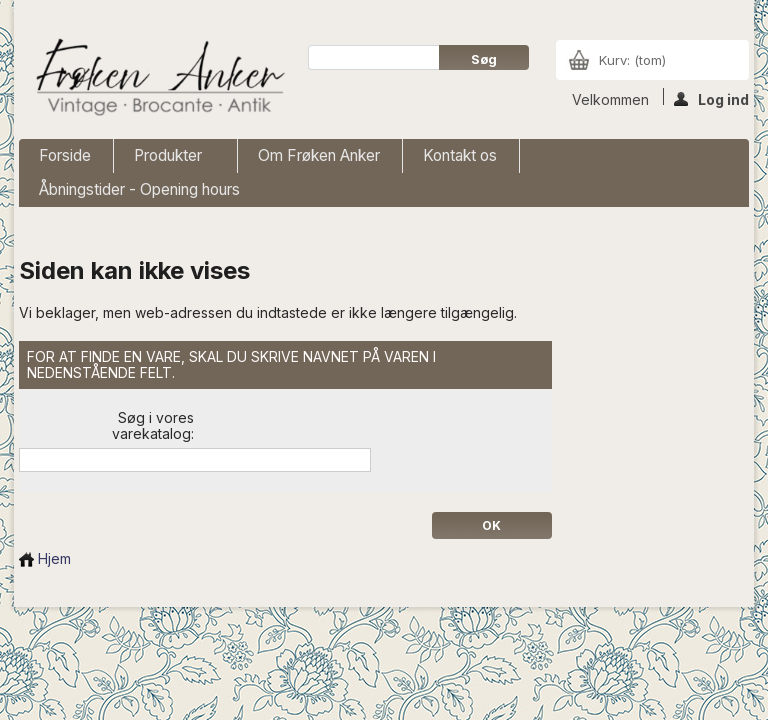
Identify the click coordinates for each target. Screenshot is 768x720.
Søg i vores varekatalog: (153, 425)
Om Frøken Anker (319, 155)
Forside (65, 155)
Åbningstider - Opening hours (139, 189)
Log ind (711, 98)
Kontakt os (460, 155)
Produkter (170, 159)
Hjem (45, 558)
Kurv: (632, 60)
